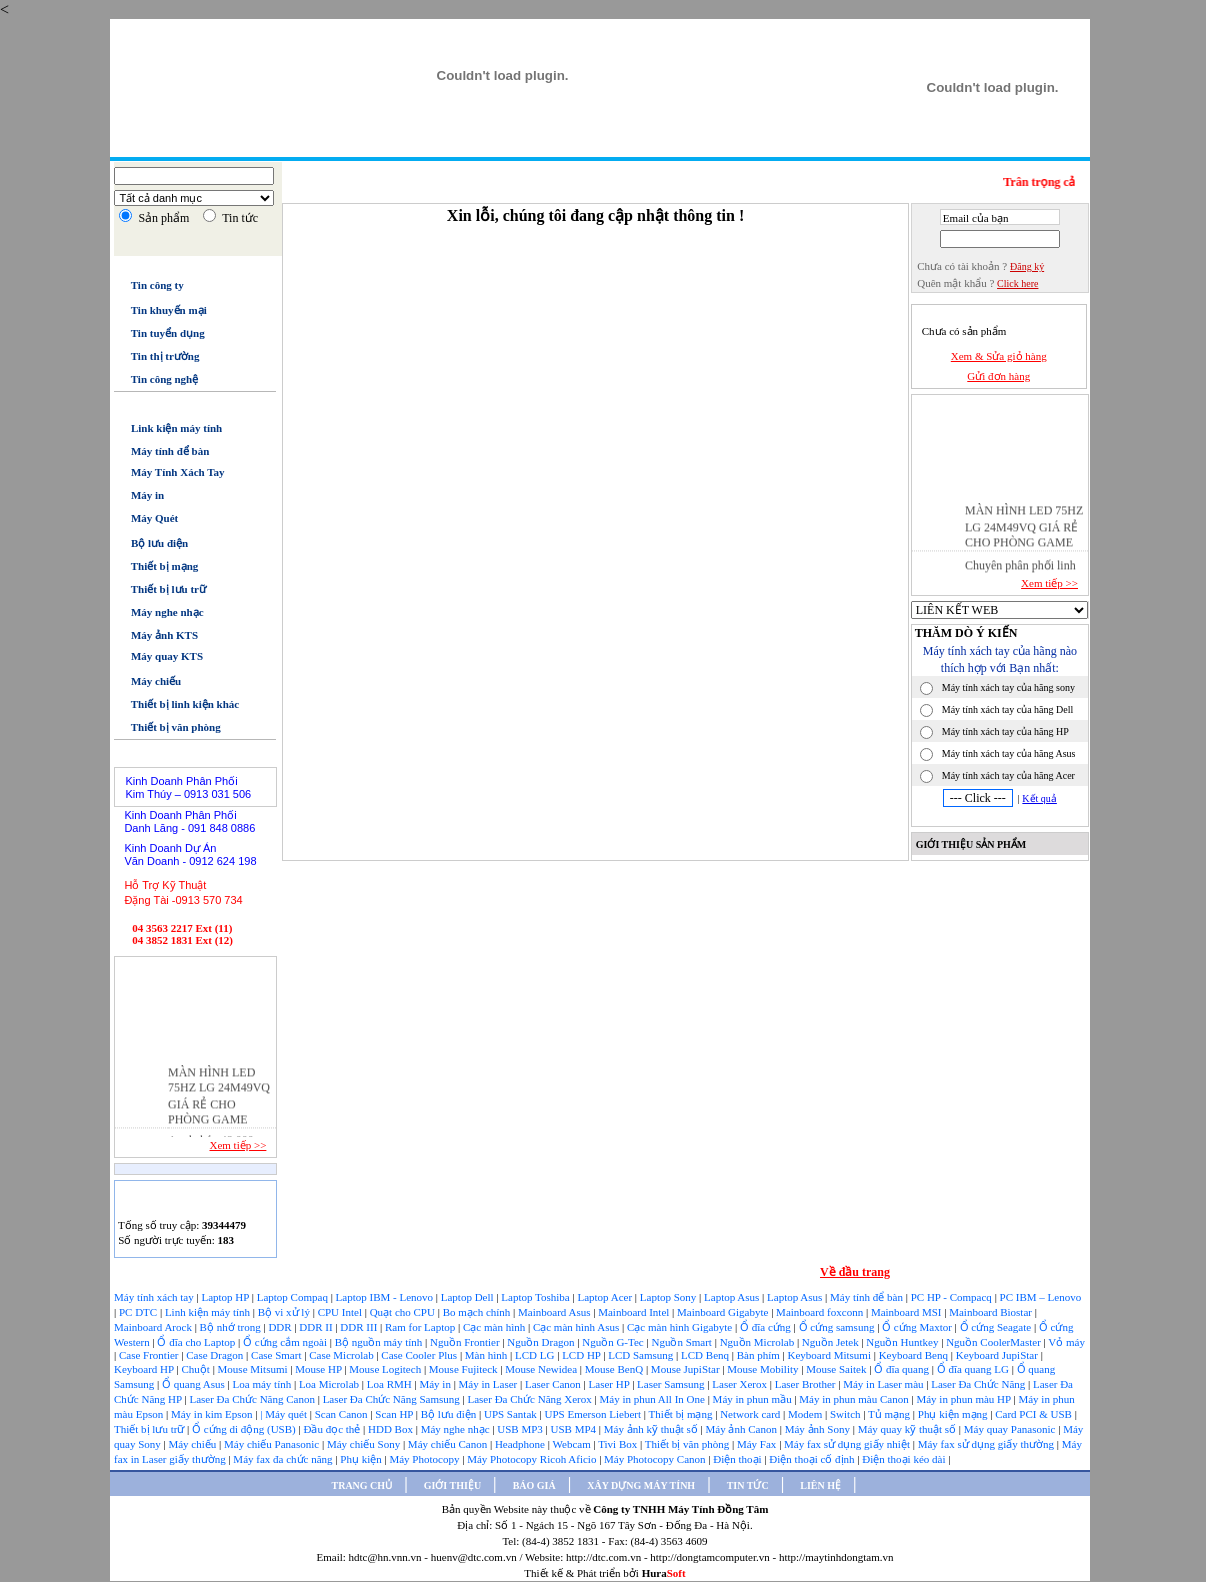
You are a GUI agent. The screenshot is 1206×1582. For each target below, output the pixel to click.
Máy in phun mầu (754, 1399)
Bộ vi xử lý (284, 1312)
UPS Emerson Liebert (593, 1414)
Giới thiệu (401, 145)
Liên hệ (727, 145)
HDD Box (392, 1429)
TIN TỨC (748, 1485)
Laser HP (611, 1384)
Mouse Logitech (386, 1369)
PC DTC (139, 1312)
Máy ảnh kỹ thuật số (652, 1429)
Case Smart (277, 1355)
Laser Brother (807, 1384)
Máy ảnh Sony (819, 1429)
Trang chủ (321, 145)
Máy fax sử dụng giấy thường (987, 1444)
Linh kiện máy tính (209, 1312)
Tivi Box (619, 1444)
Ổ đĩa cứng (767, 1327)
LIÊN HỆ (820, 1485)
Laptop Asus (733, 1297)
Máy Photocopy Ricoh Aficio (533, 1459)
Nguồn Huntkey (903, 1342)
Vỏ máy (1066, 1342)
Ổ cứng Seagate (997, 1327)
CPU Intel (341, 1312)
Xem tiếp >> (237, 1145)
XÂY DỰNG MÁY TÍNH (641, 1485)
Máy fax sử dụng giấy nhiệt (848, 1444)
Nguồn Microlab (758, 1342)
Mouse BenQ (615, 1369)
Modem (806, 1414)
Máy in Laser (489, 1384)
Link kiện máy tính (168, 428)
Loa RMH (391, 1384)
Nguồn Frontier (466, 1342)
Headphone (521, 1444)
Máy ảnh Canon (743, 1429)
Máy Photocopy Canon (656, 1459)
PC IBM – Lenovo (1041, 1297)
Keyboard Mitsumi (831, 1355)
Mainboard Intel (635, 1312)
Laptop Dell (469, 1297)
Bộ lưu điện (151, 543)
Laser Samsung (672, 1384)
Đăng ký (1027, 266)
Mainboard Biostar (990, 1312)
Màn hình (487, 1355)
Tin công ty (148, 285)
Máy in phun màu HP (964, 1399)
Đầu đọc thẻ (331, 1429)
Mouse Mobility (764, 1369)
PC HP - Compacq (953, 1297)
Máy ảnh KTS (156, 635)
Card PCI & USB (1034, 1414)
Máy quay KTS (158, 656)
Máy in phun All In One (653, 1399)
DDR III (360, 1327)
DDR (281, 1327)
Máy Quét (146, 518)
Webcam (573, 1444)
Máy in (139, 495)
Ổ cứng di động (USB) (245, 1429)
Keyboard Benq (915, 1355)
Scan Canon (343, 1414)
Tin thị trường (156, 356)
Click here (1017, 283)
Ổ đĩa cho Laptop (197, 1342)
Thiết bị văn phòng (167, 727)
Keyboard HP (145, 1369)
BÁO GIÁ (534, 1485)
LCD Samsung (642, 1355)
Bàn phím (760, 1355)
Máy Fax (758, 1444)
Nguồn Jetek (832, 1342)
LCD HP (582, 1355)
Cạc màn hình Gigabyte (681, 1327)
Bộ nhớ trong (232, 1327)
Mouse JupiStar (687, 1369)
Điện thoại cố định (813, 1459)
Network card (751, 1414)
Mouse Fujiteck (465, 1369)
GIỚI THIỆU (452, 1485)
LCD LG (536, 1355)
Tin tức (665, 145)
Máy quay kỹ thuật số (908, 1429)
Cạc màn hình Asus (577, 1327)
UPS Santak (512, 1414)
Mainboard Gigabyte (724, 1312)
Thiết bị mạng (156, 566)
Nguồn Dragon (542, 1342)
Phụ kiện (362, 1459)
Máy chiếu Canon (449, 1444)
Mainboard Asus (555, 1312)
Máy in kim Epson (211, 1414)
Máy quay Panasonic (1011, 1429)
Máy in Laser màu (884, 1384)
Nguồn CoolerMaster (994, 1342)
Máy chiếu (147, 681)
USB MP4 (575, 1429)
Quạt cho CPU (404, 1312)
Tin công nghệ (156, 379)
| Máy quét (285, 1414)
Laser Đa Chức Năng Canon (253, 1399)
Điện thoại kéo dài (905, 1459)
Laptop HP (225, 1297)
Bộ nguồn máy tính (380, 1342)
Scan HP (394, 1414)
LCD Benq (704, 1355)
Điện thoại (738, 1459)
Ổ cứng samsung (838, 1327)
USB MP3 (520, 1429)
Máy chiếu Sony (365, 1444)
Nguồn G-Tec (614, 1342)
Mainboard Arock (154, 1327)
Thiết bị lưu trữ (160, 589)
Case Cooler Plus (420, 1355)
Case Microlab (341, 1355)
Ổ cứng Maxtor (918, 1327)
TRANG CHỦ (362, 1485)
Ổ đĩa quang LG (974, 1369)
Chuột (196, 1369)
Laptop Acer (605, 1297)
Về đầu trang (855, 1272)
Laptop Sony (669, 1297)
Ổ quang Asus (195, 1384)
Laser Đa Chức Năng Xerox (530, 1399)
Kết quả (1039, 798)
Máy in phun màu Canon (855, 1399)
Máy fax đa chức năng (284, 1459)
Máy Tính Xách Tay (169, 472)
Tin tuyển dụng (159, 333)
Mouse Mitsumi (254, 1369)
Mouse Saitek (837, 1369)
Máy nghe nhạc (158, 612)
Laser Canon (552, 1384)
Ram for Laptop (421, 1327)
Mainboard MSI (907, 1312)
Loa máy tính (263, 1384)
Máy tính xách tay (155, 1297)
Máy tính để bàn (161, 451)
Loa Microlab (330, 1384)
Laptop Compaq (292, 1297)
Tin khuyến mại (160, 310)
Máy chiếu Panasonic (273, 1444)
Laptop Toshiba (536, 1297)
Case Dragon (216, 1355)
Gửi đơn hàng (998, 376)
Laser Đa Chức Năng (979, 1384)
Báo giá (472, 144)
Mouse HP (319, 1369)
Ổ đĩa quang (903, 1369)
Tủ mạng (890, 1414)
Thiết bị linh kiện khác (176, 704)
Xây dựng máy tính (569, 145)
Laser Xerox (740, 1384)
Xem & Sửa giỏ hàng (999, 356)
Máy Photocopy (425, 1459)
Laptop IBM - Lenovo (386, 1297)
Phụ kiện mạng (952, 1414)
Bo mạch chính (478, 1312)
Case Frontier (150, 1355)
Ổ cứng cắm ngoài (286, 1342)
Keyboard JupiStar (998, 1355)
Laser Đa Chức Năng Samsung (393, 1399)
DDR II (316, 1327)
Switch (846, 1414)
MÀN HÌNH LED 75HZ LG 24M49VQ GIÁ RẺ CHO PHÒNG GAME (1024, 529)
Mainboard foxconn (821, 1312)
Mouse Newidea (542, 1369)
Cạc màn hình (495, 1327)
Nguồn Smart (682, 1342)
